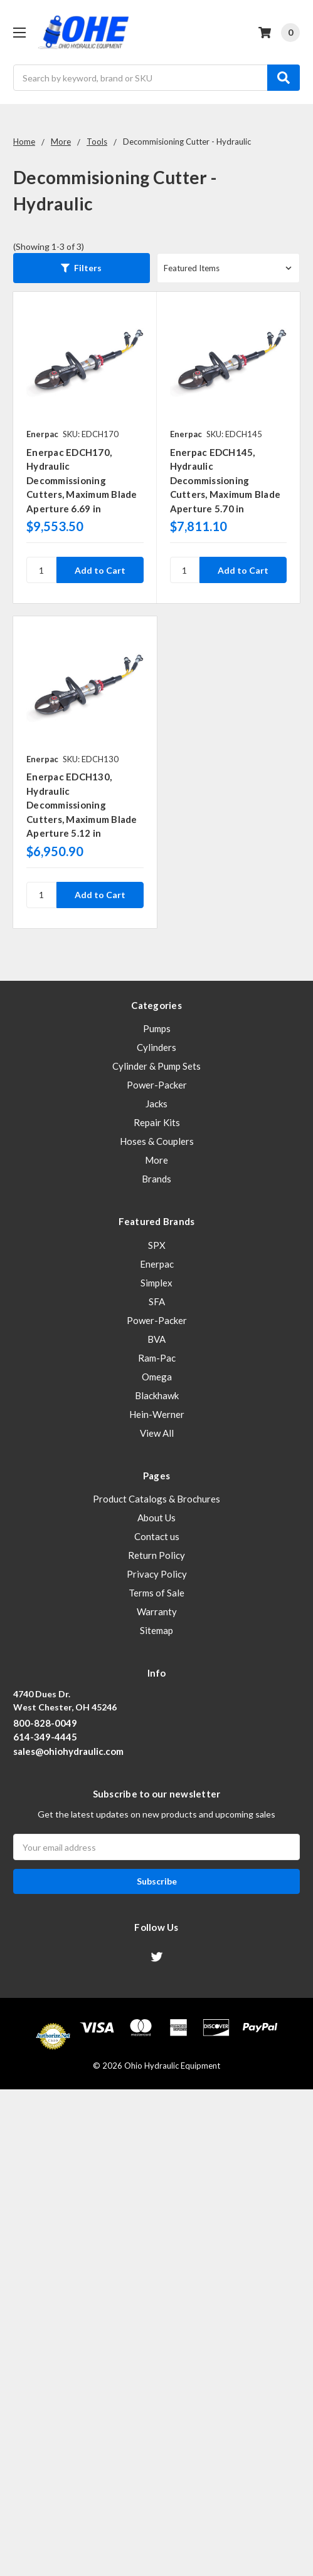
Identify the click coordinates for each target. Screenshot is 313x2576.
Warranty (157, 1611)
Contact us (156, 1536)
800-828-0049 (45, 1723)
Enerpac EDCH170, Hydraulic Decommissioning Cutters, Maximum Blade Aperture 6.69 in (81, 480)
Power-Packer (157, 1084)
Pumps (157, 1028)
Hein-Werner (156, 1414)
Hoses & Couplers (157, 1141)
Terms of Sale (156, 1592)
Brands (156, 1178)
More (156, 1160)
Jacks (156, 1103)
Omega (157, 1376)
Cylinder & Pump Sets (156, 1066)
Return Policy (156, 1555)
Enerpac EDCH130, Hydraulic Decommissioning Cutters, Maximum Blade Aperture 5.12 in (81, 805)
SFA (157, 1301)
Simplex (156, 1282)
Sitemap (156, 1630)
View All (157, 1433)
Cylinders (156, 1047)
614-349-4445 (45, 1736)
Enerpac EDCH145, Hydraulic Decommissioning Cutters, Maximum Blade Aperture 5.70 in (225, 480)
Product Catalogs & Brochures (156, 1498)
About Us (156, 1517)
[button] (81, 268)
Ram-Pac (157, 1357)
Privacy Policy (157, 1574)
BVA (156, 1339)
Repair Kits (157, 1122)
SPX (157, 1245)
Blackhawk (157, 1395)
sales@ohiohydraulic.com (68, 1751)
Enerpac (157, 1264)
